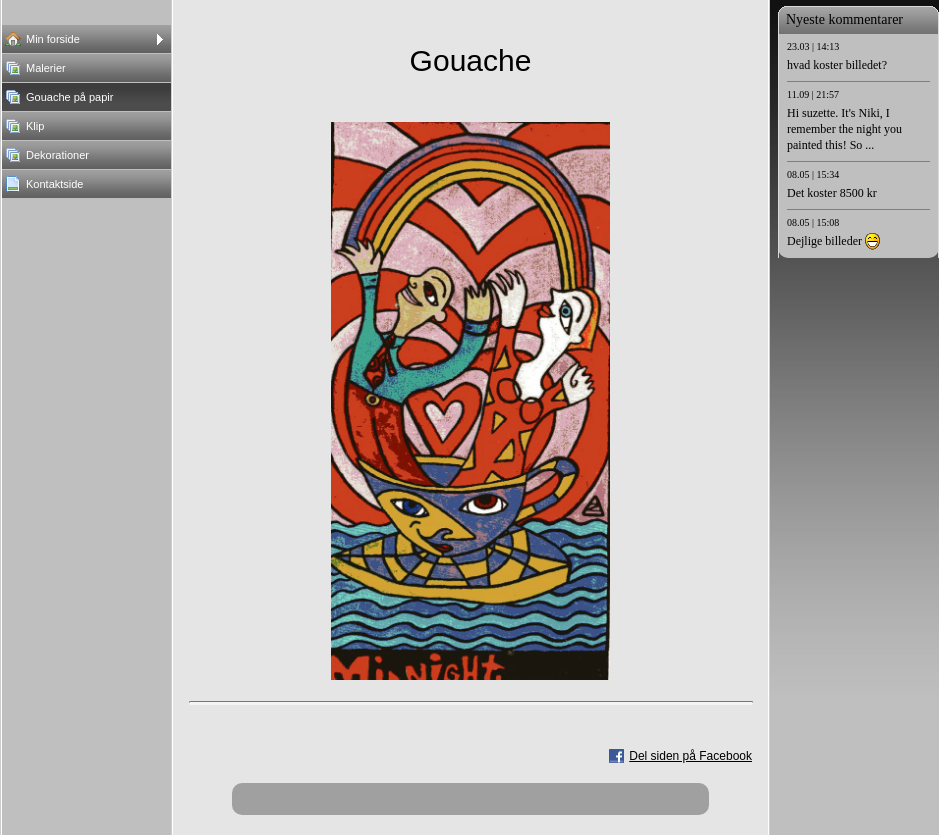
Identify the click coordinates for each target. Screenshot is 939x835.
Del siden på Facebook (690, 756)
